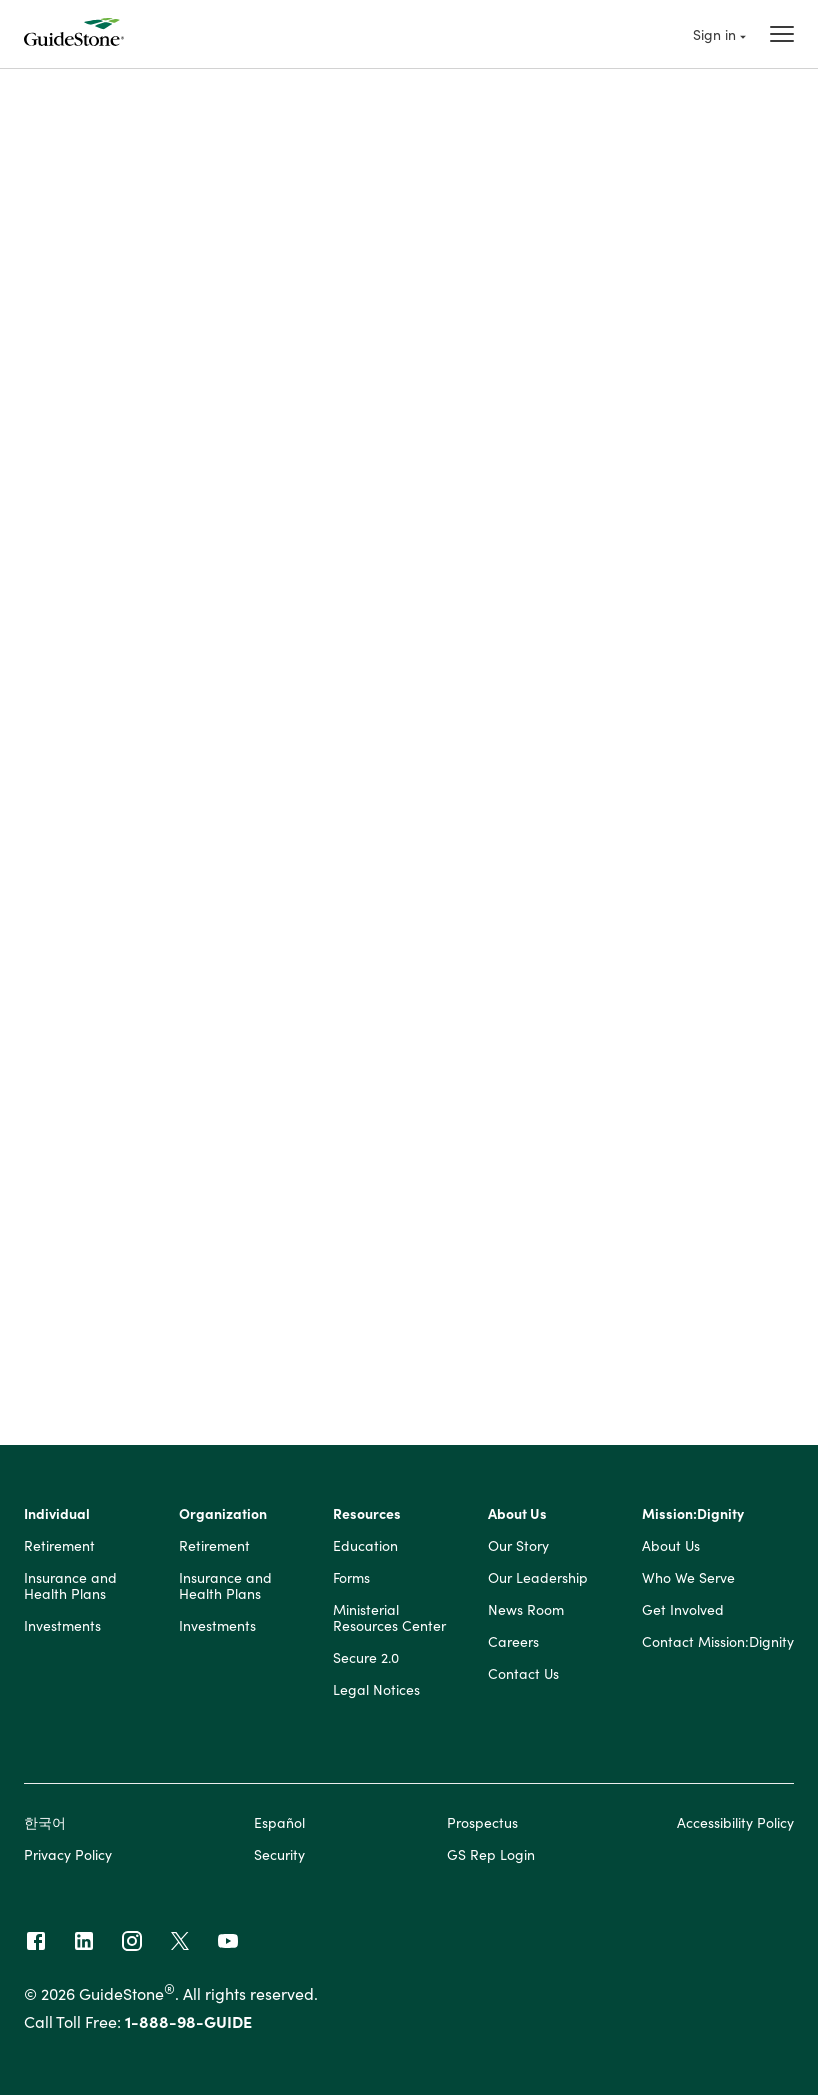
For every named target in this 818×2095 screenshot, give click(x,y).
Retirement (59, 1551)
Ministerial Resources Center (389, 1623)
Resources (367, 1519)
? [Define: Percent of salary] (238, 1287)
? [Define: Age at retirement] (238, 849)
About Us (517, 1519)
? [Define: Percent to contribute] (238, 759)
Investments (62, 1631)
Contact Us (523, 1679)
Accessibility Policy (735, 1827)
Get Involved (683, 1615)
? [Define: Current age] (238, 804)
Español (279, 1827)
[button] (409, 635)
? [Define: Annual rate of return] (238, 947)
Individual (57, 1519)
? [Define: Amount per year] (238, 1332)
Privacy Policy (68, 1859)
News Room (526, 1615)
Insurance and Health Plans (70, 1591)
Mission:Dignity (693, 1519)
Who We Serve (688, 1583)
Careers (513, 1647)
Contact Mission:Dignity (718, 1647)
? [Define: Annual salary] (238, 714)
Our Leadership (538, 1583)
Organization (223, 1519)
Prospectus (482, 1827)
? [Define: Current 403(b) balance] (238, 894)
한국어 (45, 1827)
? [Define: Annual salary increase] (238, 992)
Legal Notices (376, 1695)
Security (279, 1859)
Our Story (518, 1551)
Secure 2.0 (366, 1663)
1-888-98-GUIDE (188, 2026)
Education (365, 1551)
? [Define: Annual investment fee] (238, 1045)
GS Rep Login (491, 1859)
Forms (351, 1583)
